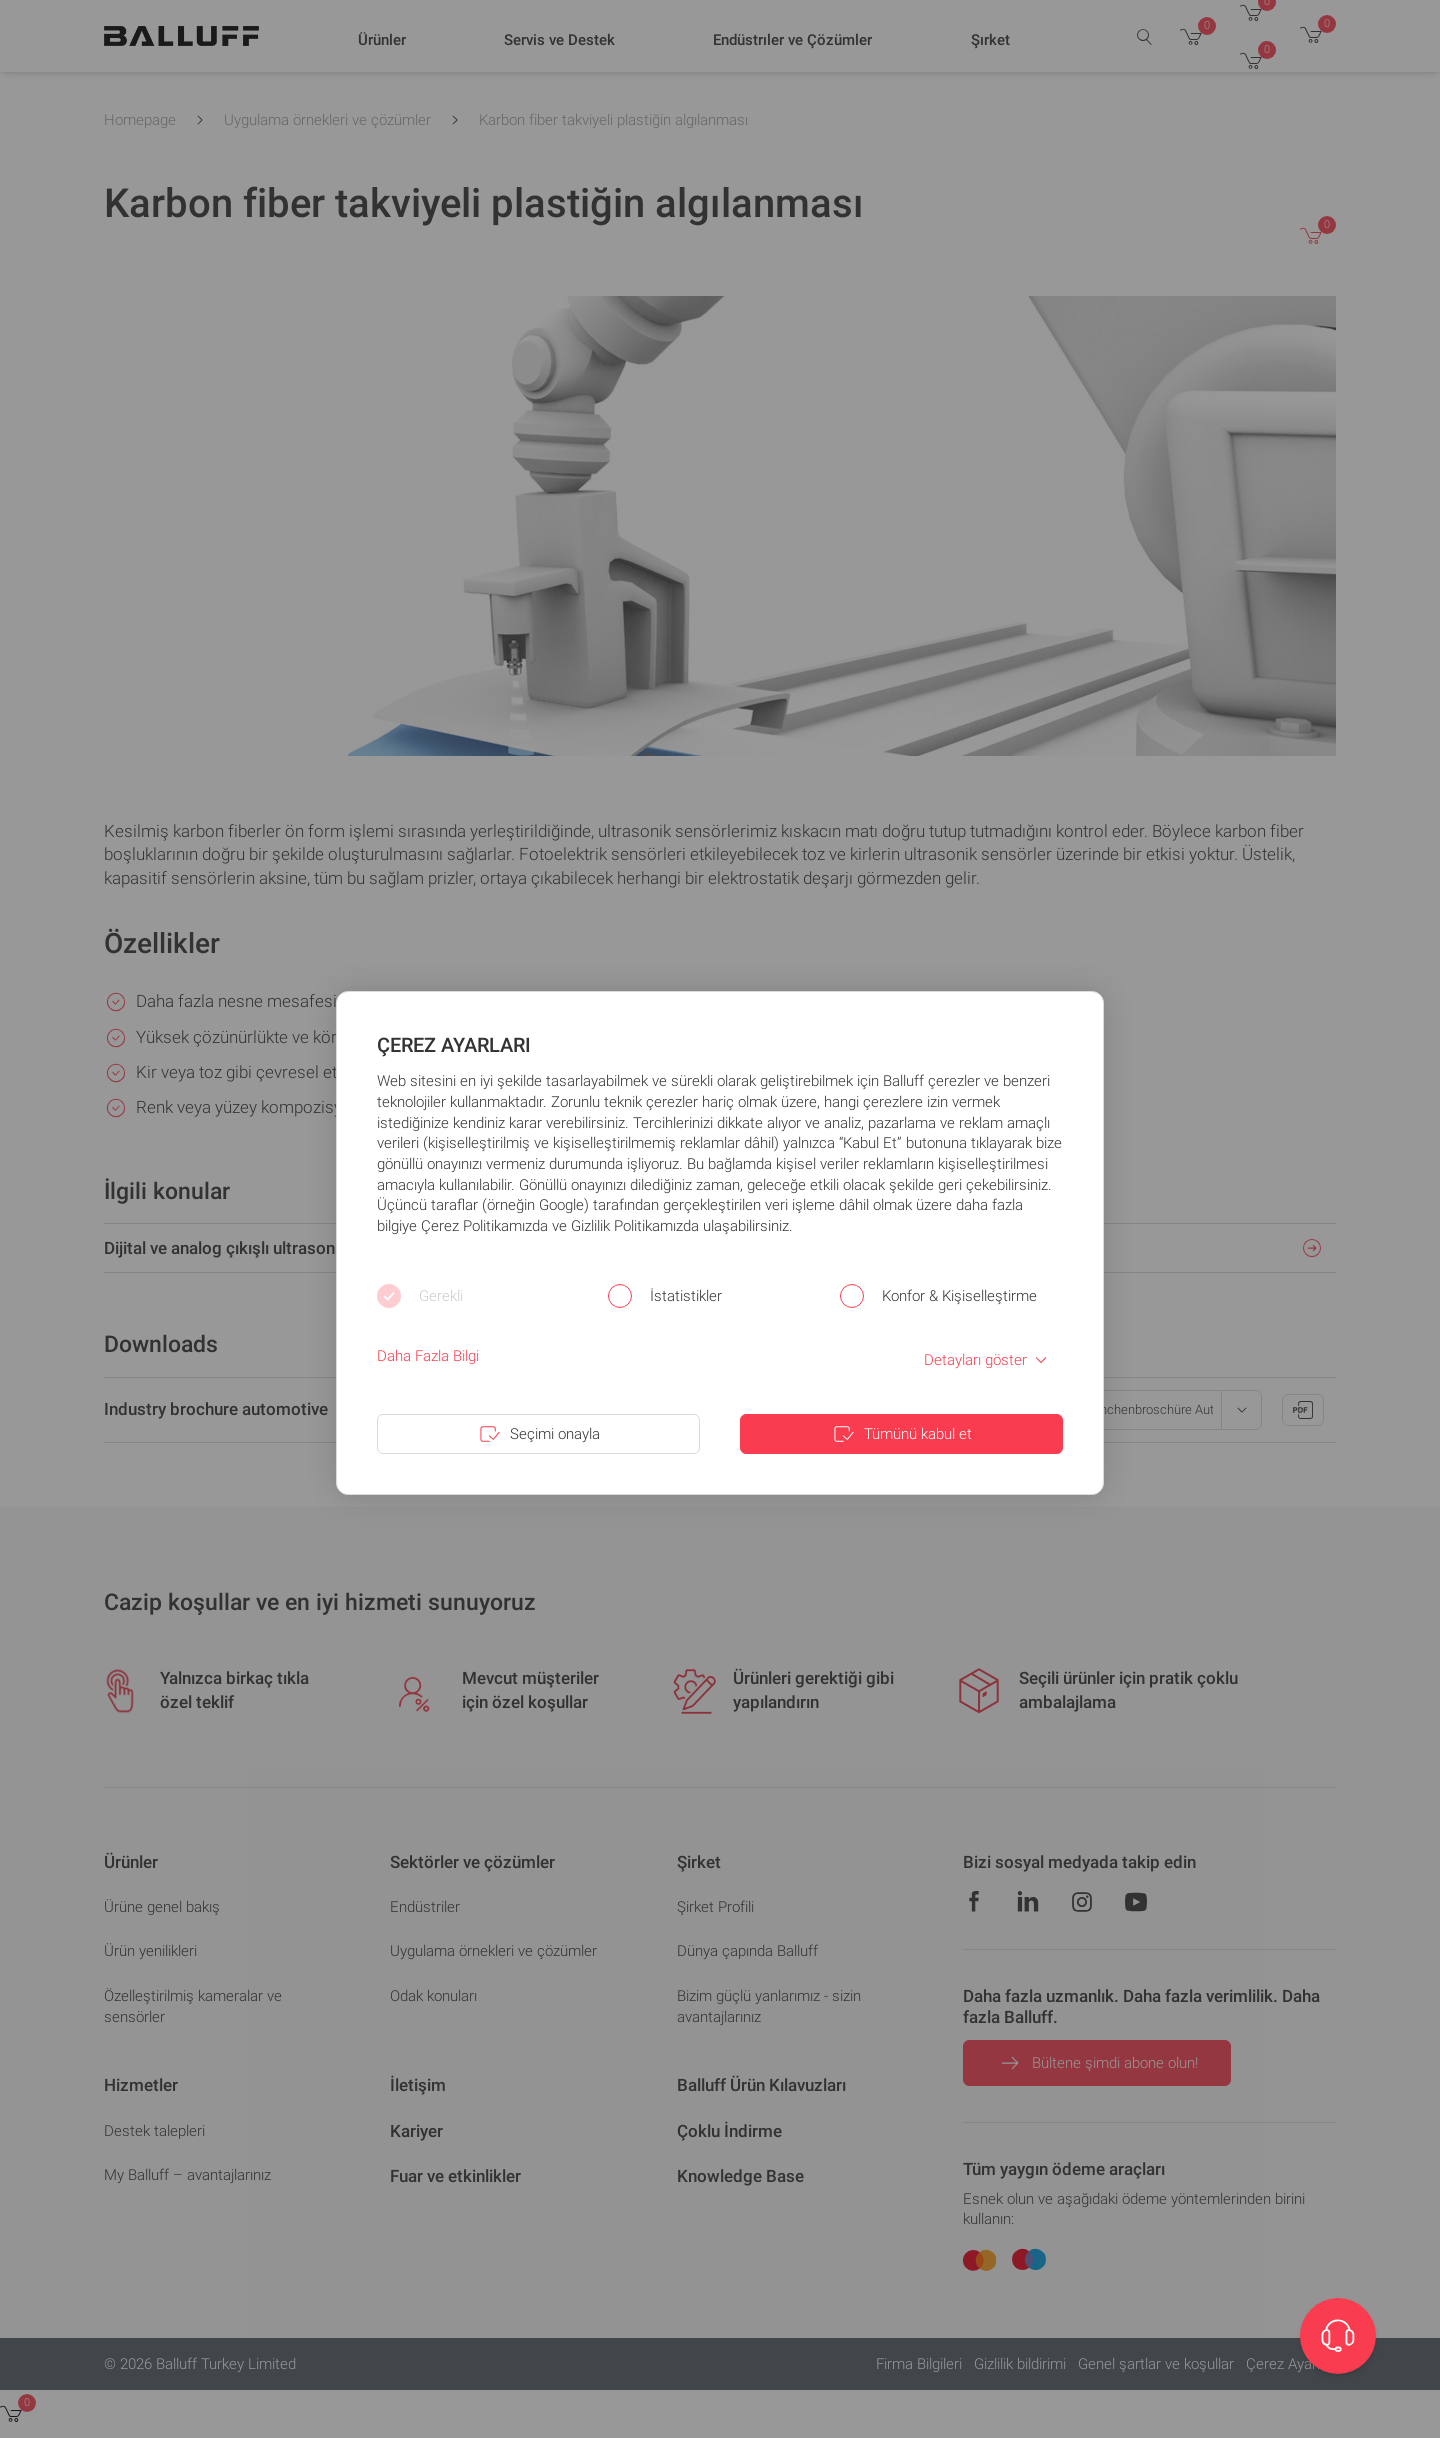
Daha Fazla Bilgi (428, 1356)
